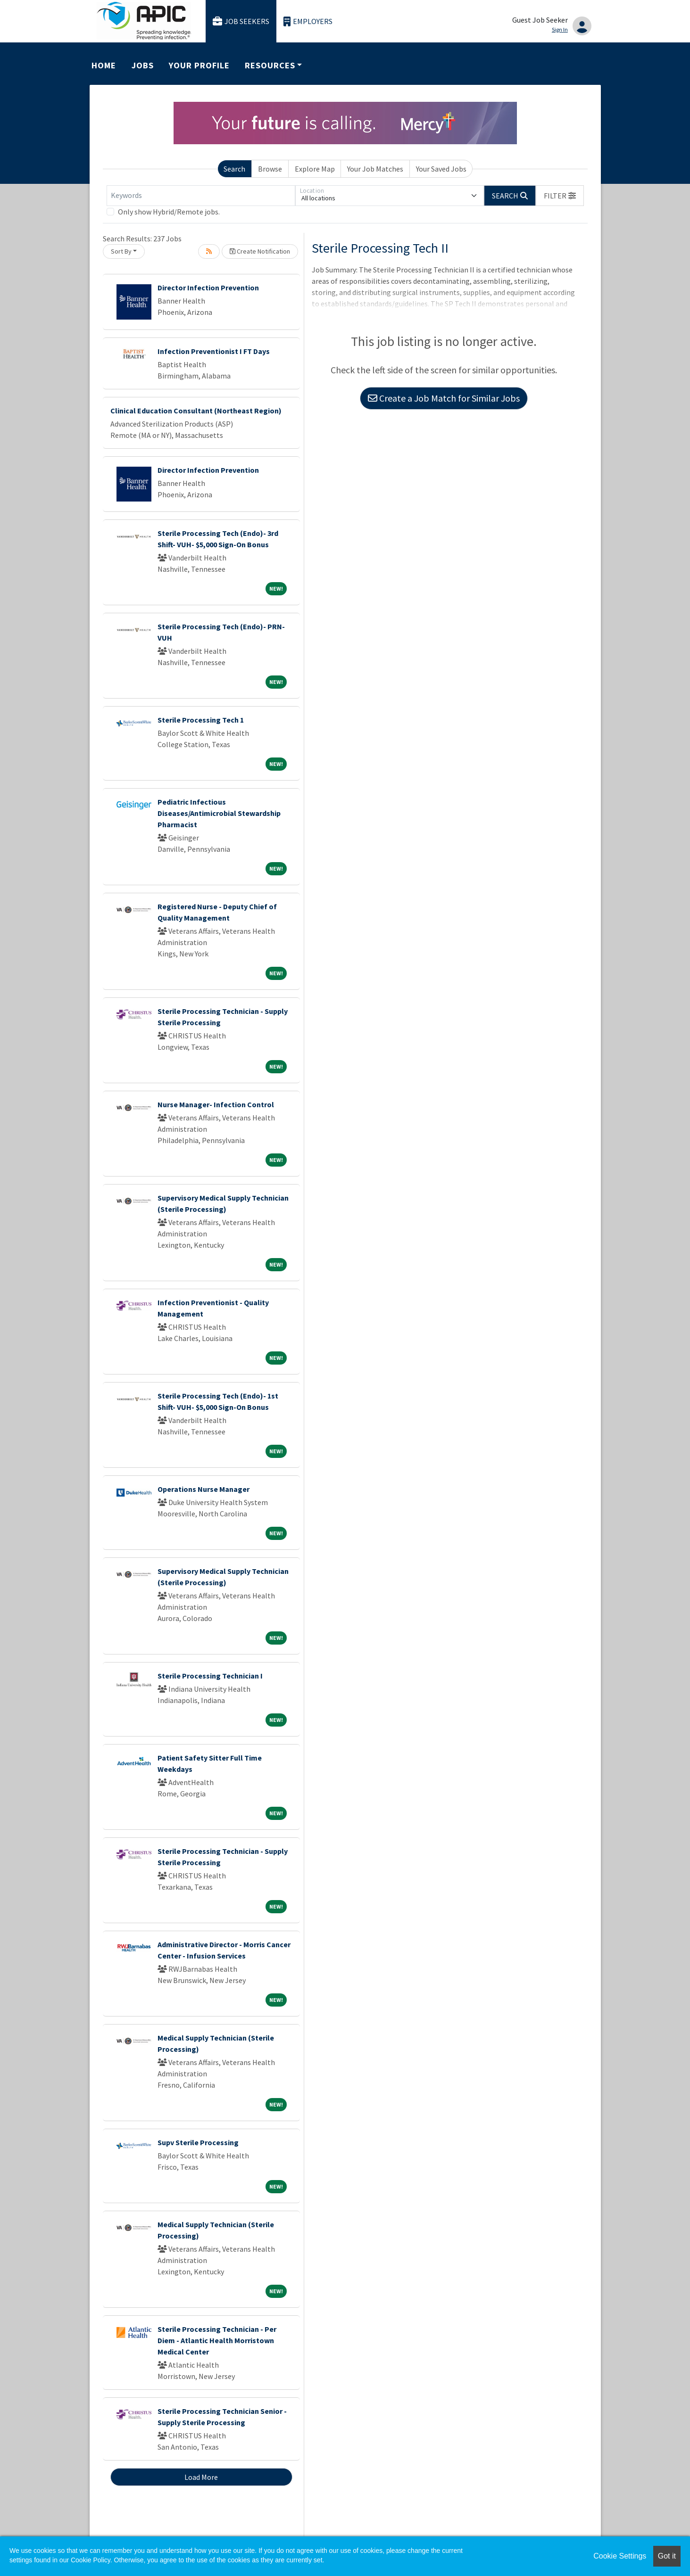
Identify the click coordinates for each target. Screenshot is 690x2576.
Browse (270, 168)
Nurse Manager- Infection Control (216, 1104)
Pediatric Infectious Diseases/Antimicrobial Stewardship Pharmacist (219, 813)
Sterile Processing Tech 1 (201, 719)
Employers (308, 21)
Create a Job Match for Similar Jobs (444, 398)
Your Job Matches (375, 168)
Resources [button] (270, 65)
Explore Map (315, 168)
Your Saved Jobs (441, 168)
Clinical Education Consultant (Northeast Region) (196, 410)
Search (234, 168)
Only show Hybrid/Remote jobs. (169, 211)
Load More (201, 2477)
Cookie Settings (619, 2556)
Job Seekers (241, 21)
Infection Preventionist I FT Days (214, 351)
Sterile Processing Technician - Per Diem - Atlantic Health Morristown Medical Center (217, 2340)
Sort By (121, 251)
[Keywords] (201, 195)
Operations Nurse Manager (203, 1489)
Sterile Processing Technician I (210, 1675)
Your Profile (199, 65)
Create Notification (260, 251)
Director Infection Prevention (208, 287)
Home (103, 65)
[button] (560, 195)
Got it (667, 2556)
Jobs (143, 65)
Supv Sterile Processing (198, 2142)
